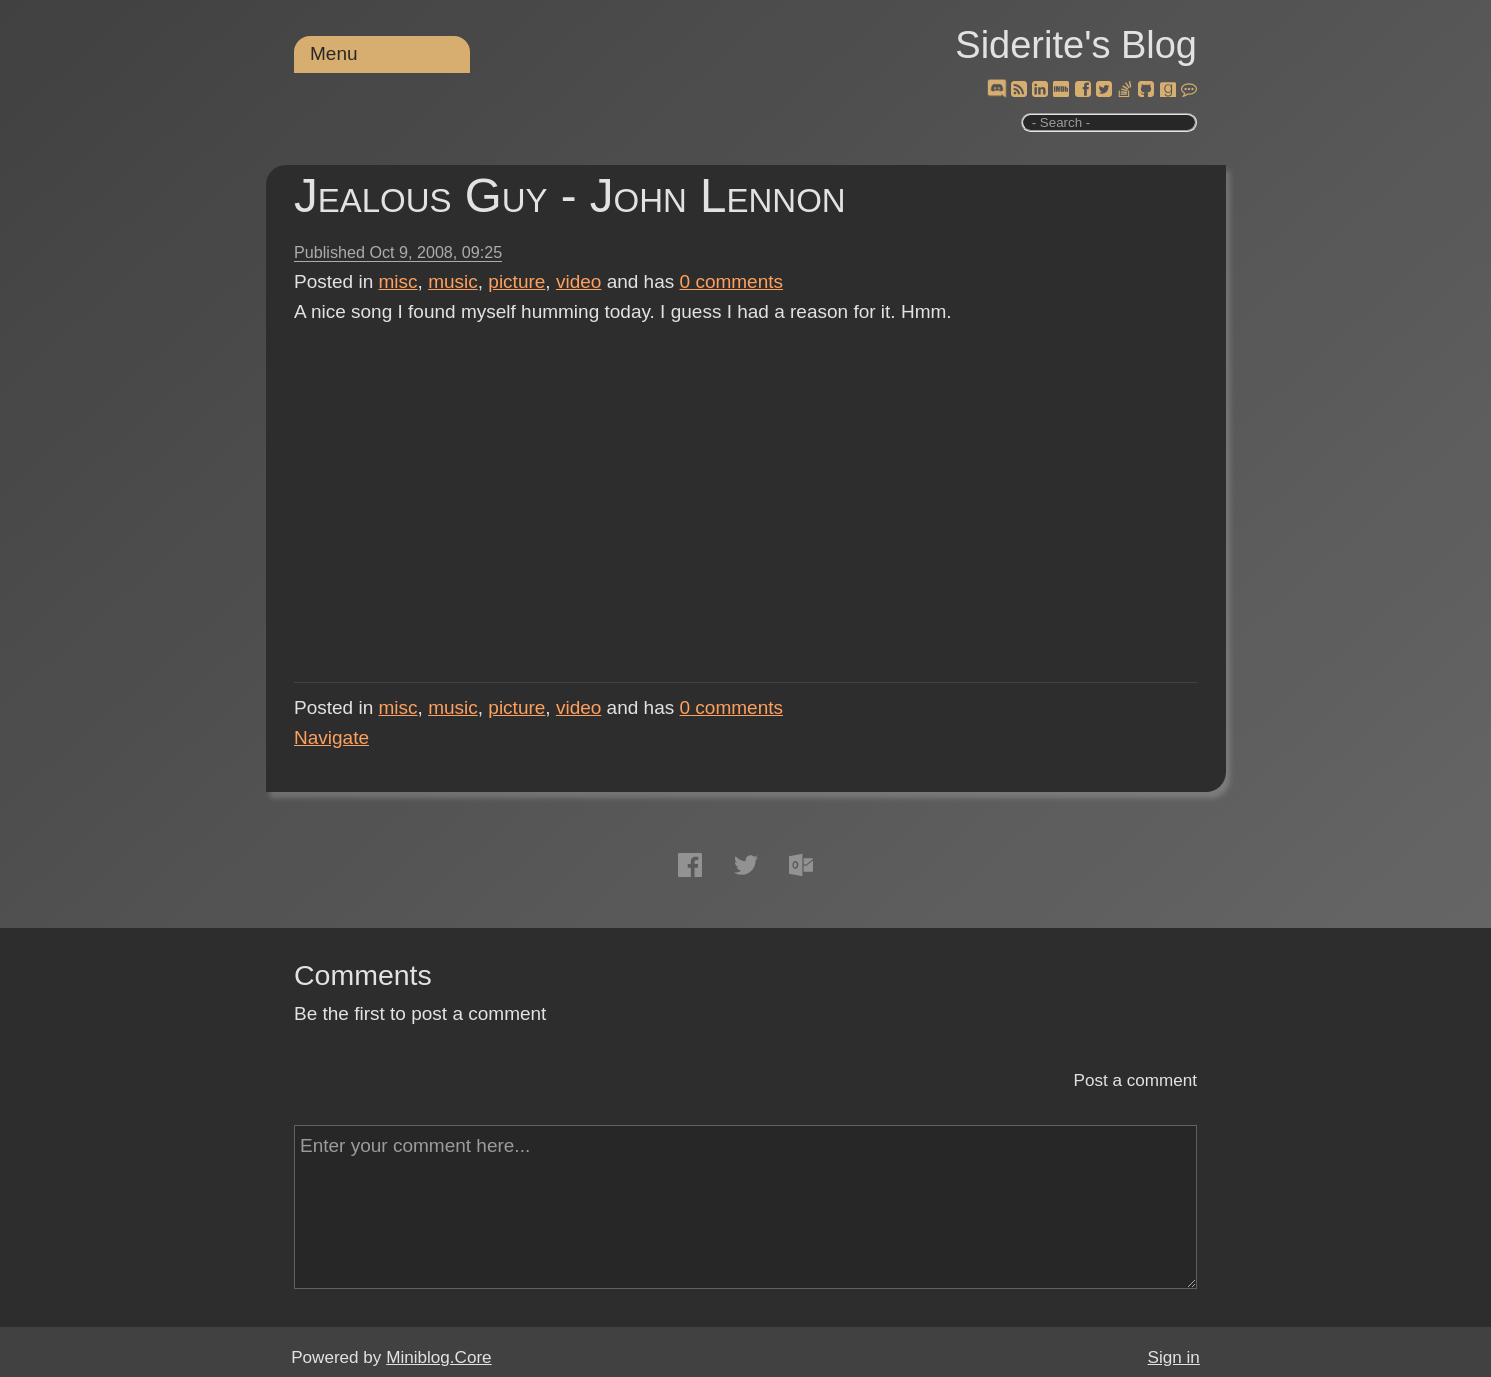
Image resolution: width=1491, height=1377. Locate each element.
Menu (334, 53)
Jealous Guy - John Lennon (570, 195)
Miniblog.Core (438, 1357)
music (453, 281)
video (578, 281)
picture (516, 281)
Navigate (331, 737)
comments (732, 281)
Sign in (1174, 1357)
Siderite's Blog (1076, 45)
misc (398, 281)
